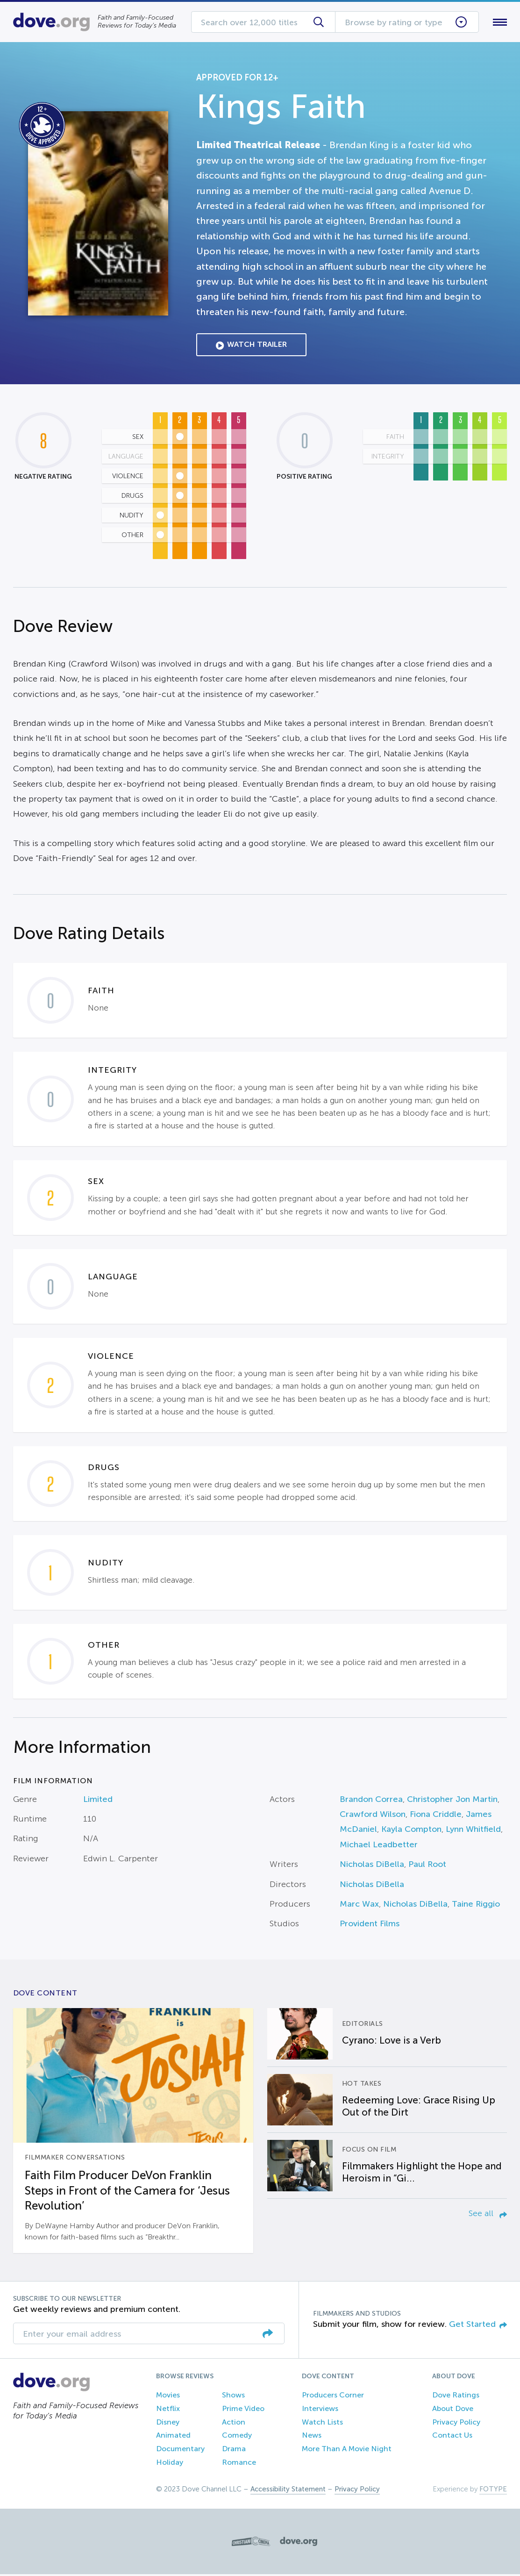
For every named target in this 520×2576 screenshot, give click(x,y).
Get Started (478, 2326)
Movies (168, 2397)
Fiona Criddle (436, 1816)
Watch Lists (322, 2424)
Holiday (169, 2464)
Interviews (320, 2410)
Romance (239, 2464)
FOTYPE (493, 2491)
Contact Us (452, 2437)
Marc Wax (359, 1905)
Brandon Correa (371, 1801)
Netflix (168, 2410)
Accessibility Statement (288, 2491)
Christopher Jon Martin (452, 1801)
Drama (234, 2450)
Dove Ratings (455, 2397)
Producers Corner (333, 2397)
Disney (167, 2424)
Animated (173, 2437)
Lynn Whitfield (473, 1831)
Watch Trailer (251, 347)
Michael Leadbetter (379, 1846)
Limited (98, 1801)
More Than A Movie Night (347, 2450)
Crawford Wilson (373, 1816)
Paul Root (427, 1866)
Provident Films (369, 1925)
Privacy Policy (456, 2424)
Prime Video (243, 2410)
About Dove (452, 2410)
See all (488, 2215)
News (311, 2437)
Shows (233, 2397)
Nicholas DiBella (372, 1866)
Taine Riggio (476, 1905)
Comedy (237, 2437)
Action (233, 2424)
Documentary (180, 2450)
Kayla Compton (411, 1831)
